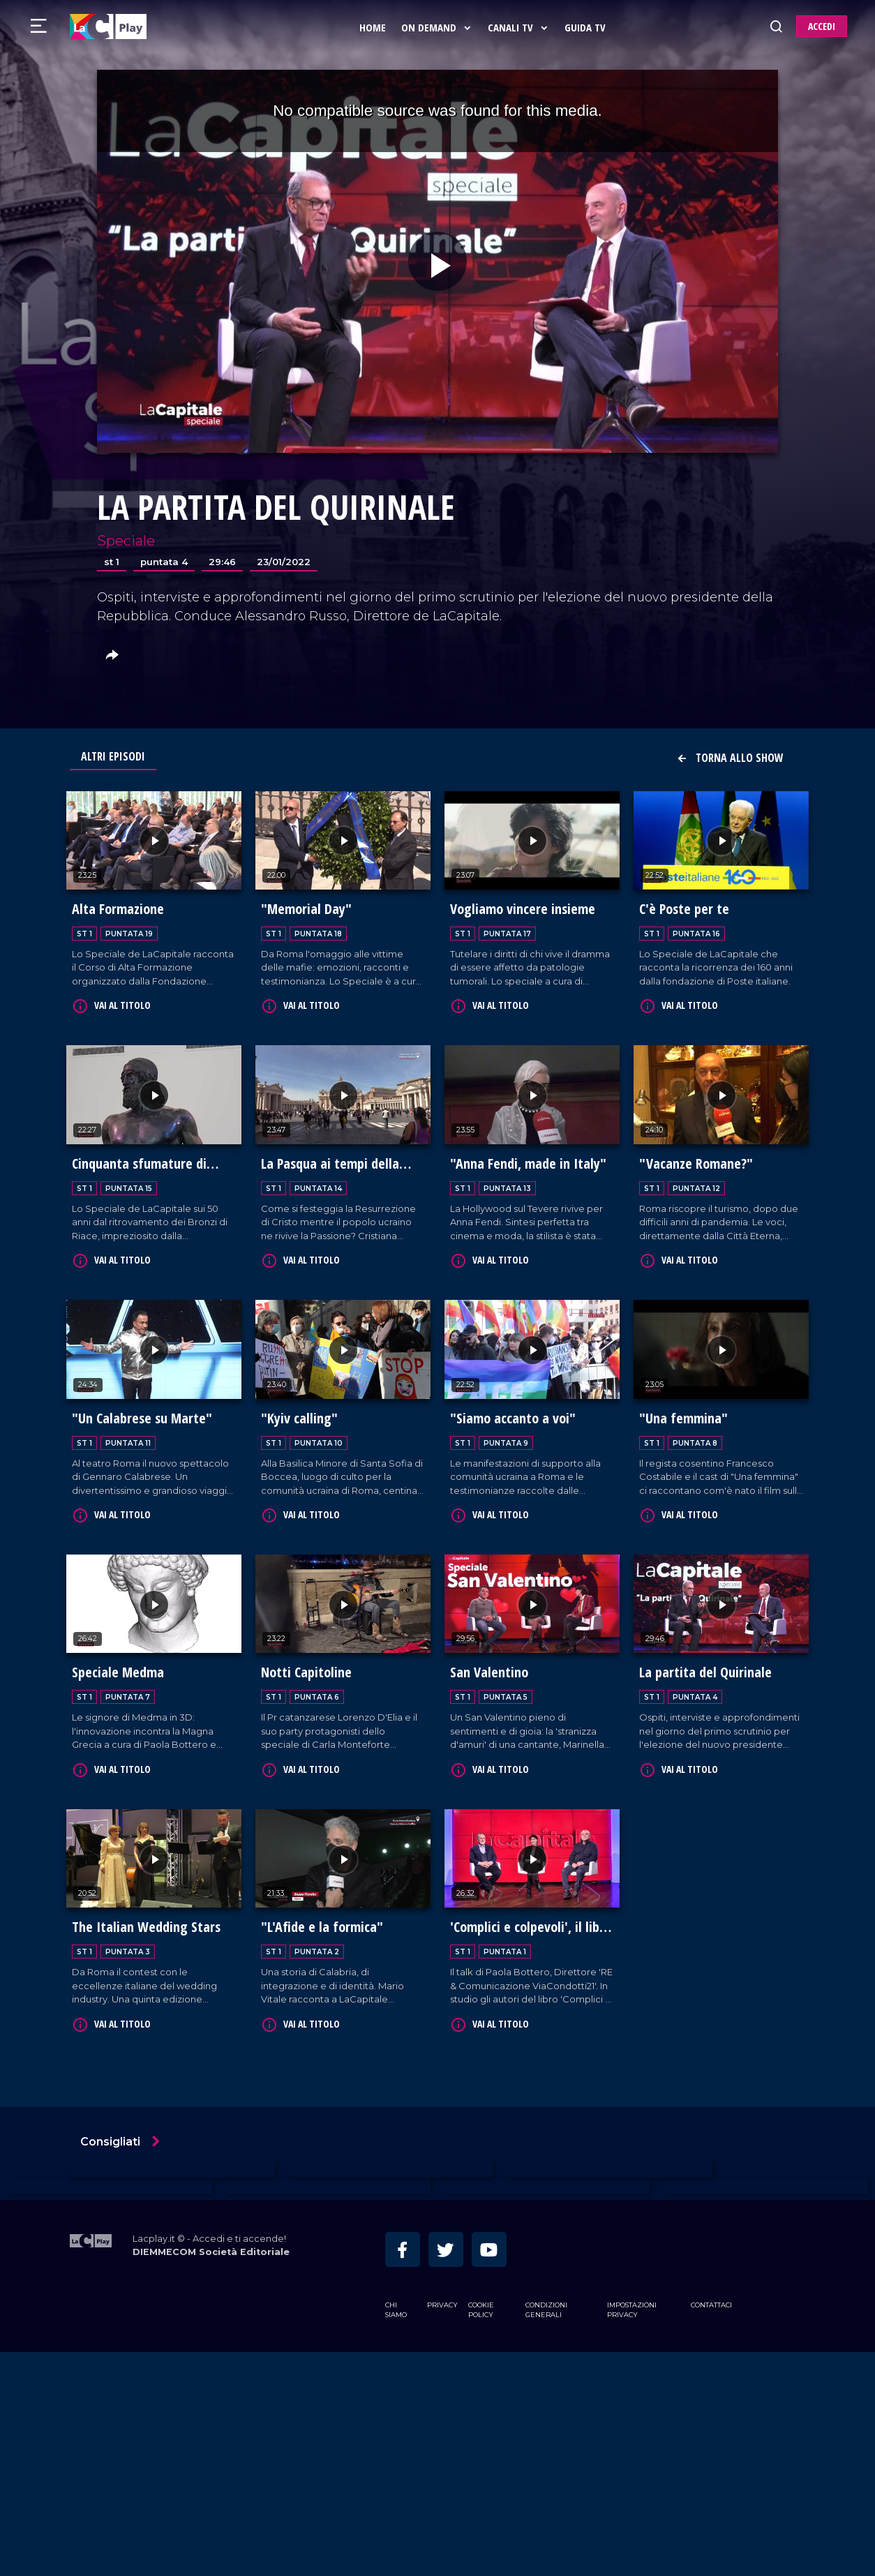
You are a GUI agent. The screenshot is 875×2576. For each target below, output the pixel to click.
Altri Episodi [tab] (113, 756)
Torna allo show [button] (730, 757)
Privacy (442, 2294)
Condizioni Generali (546, 2298)
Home (375, 27)
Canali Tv (521, 27)
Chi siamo (396, 2298)
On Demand (439, 27)
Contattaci (711, 2294)
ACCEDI (821, 26)
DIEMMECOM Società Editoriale (211, 2241)
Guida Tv (587, 27)
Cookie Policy (481, 2298)
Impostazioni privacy (632, 2298)
